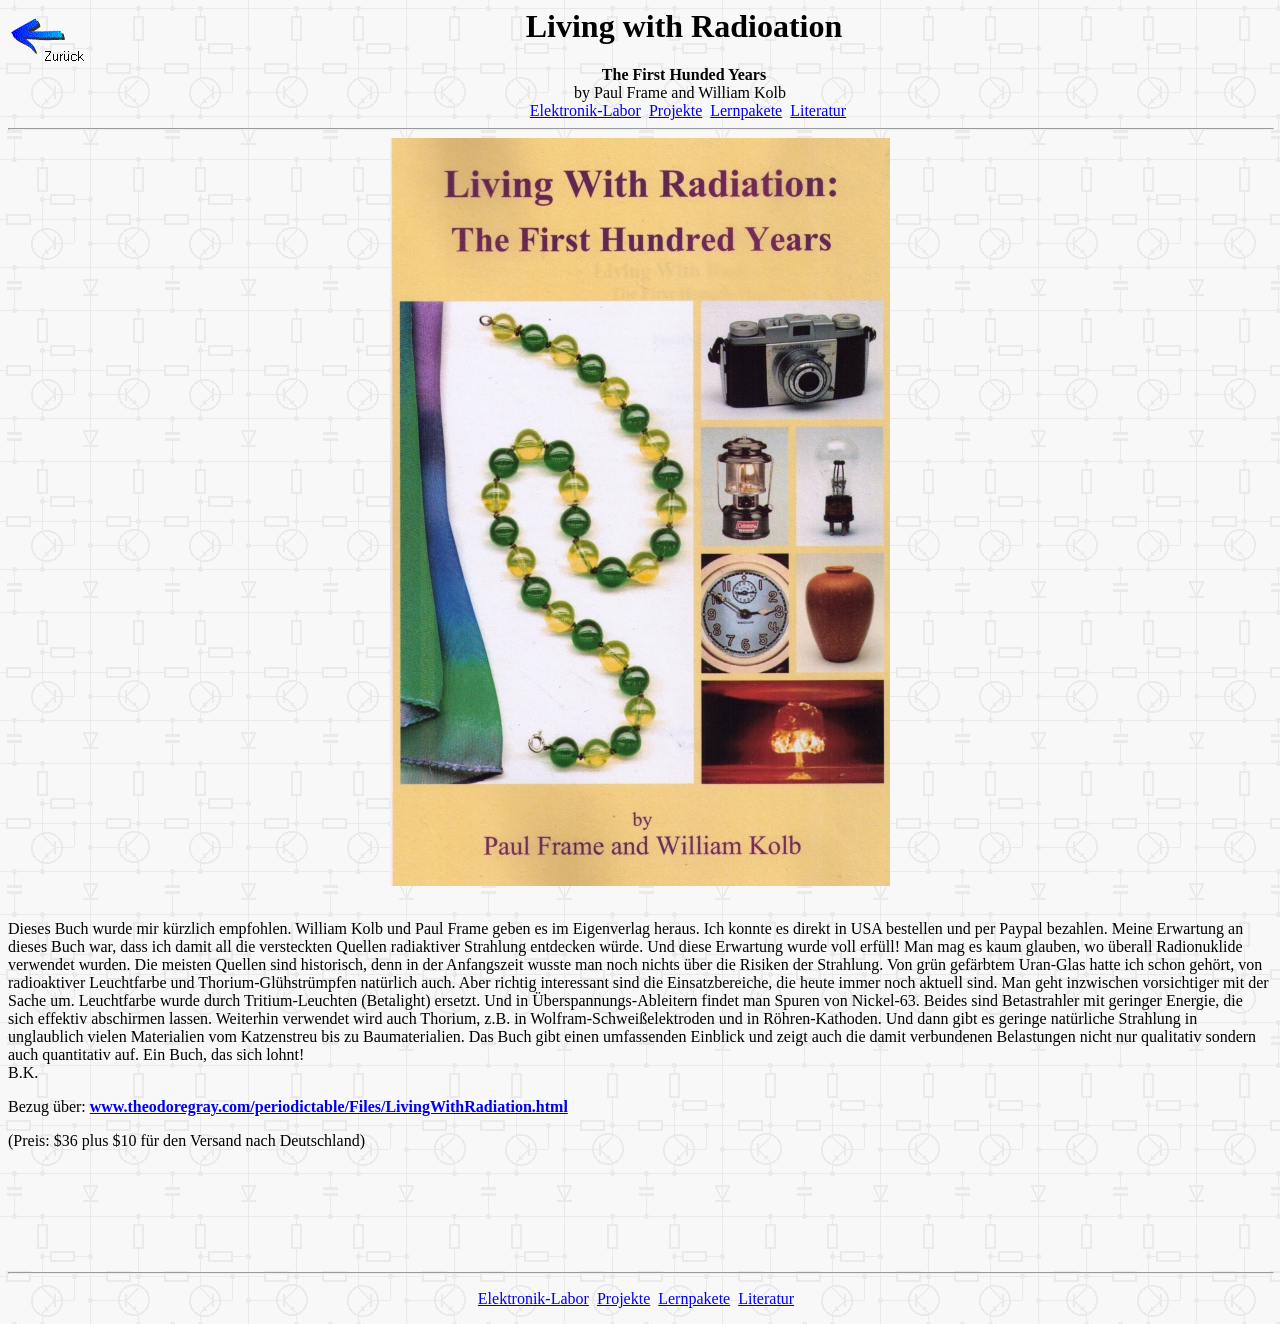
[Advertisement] (640, 1211)
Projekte (675, 110)
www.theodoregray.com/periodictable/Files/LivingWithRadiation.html (329, 1106)
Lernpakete (746, 110)
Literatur (818, 110)
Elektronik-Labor (585, 110)
